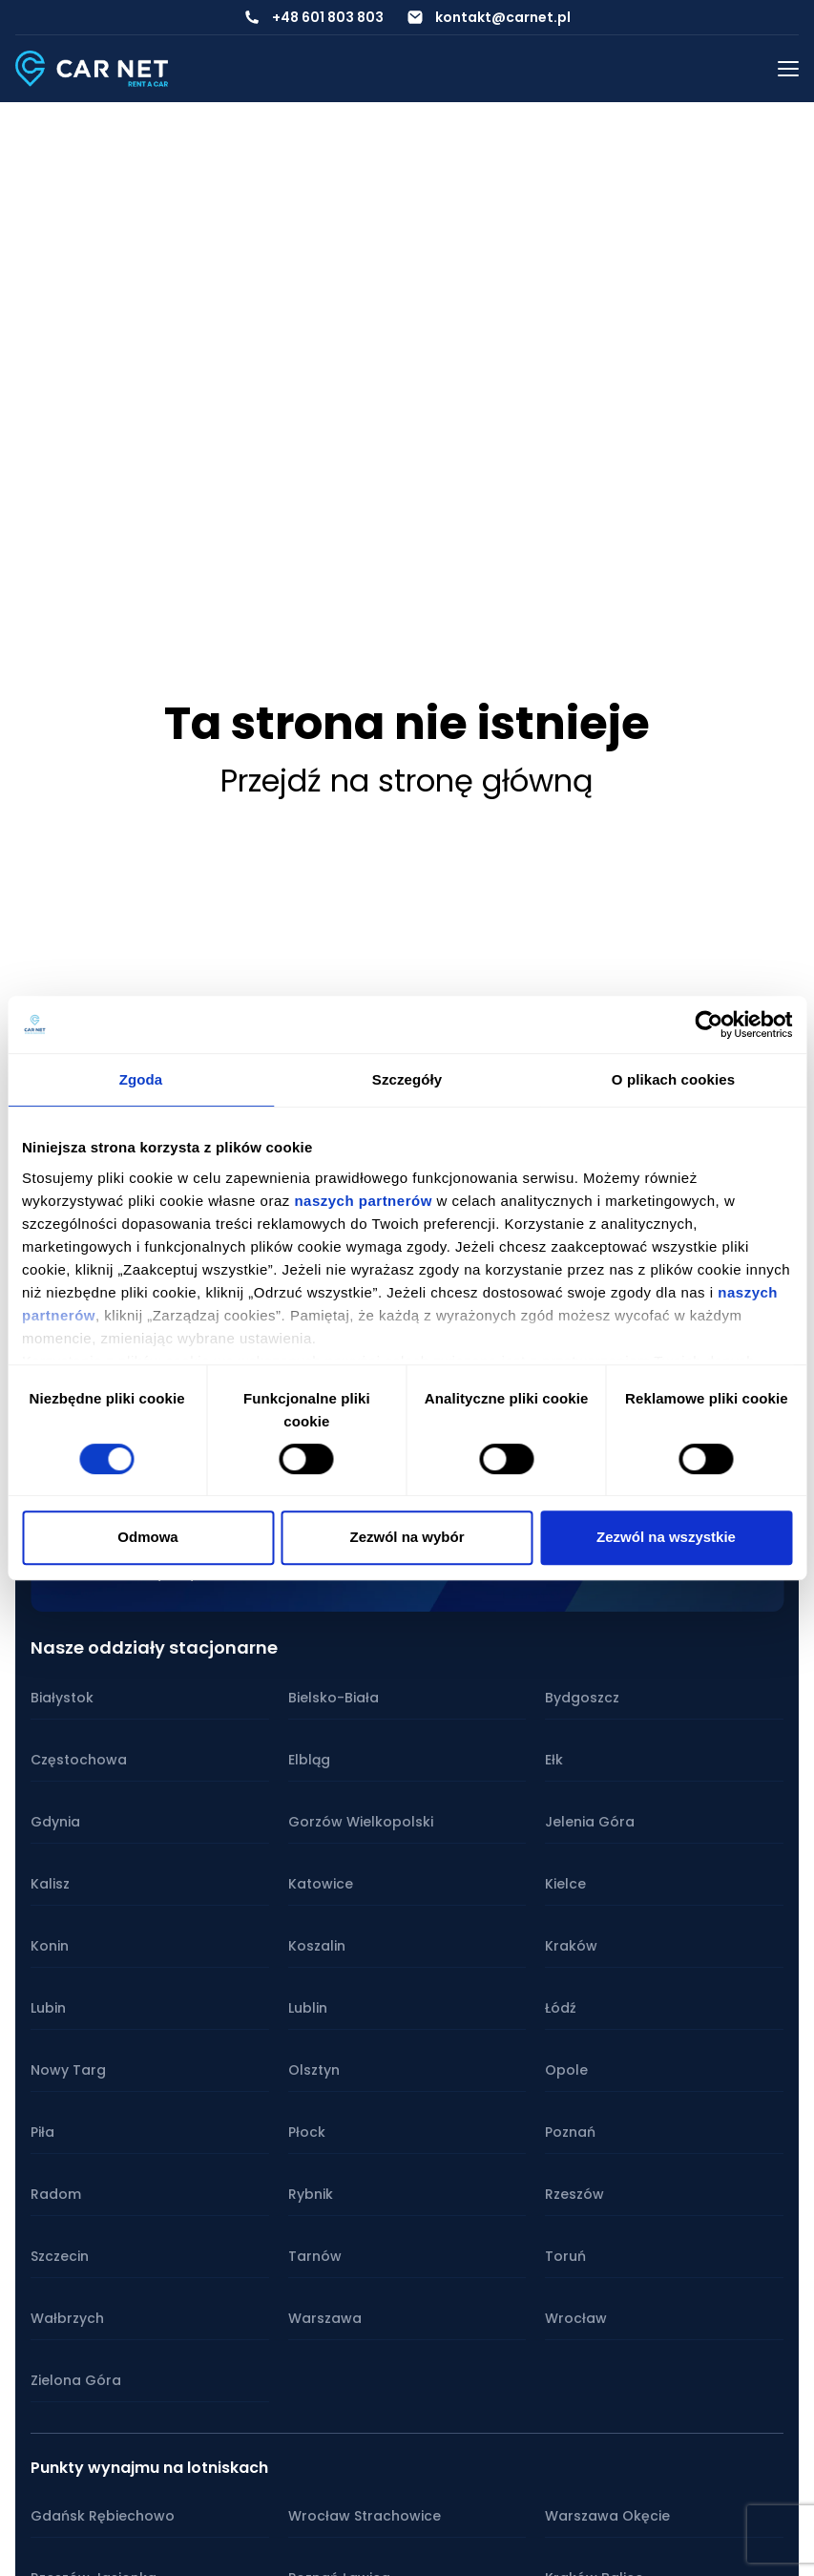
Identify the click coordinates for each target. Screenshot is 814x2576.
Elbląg (309, 1759)
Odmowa (147, 1537)
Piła (42, 2132)
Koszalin (316, 1945)
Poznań (570, 2132)
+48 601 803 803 (328, 17)
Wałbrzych (67, 2318)
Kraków (571, 1945)
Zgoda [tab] (141, 1079)
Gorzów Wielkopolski (360, 1821)
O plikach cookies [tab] (673, 1079)
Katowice (320, 1883)
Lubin (48, 2007)
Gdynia (55, 1821)
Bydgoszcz (582, 1697)
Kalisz (50, 1883)
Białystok (62, 1697)
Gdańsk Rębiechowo (103, 2515)
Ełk (554, 1759)
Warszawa (325, 2318)
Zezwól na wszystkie (666, 1537)
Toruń (565, 2256)
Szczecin (60, 2256)
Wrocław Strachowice (364, 2515)
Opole (566, 2070)
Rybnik (310, 2194)
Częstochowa (79, 1759)
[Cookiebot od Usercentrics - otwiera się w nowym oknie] (708, 1024)
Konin (50, 1945)
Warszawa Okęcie (607, 2515)
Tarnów (315, 2256)
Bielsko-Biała (333, 1697)
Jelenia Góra (590, 1821)
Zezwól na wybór (406, 1537)
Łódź (560, 2007)
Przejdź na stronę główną (407, 780)
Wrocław (576, 2318)
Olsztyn (314, 2070)
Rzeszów (574, 2194)
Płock (306, 2132)
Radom (56, 2194)
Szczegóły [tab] (407, 1079)
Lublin (307, 2007)
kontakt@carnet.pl (503, 17)
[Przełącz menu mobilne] (788, 68)
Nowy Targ (68, 2070)
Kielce (565, 1883)
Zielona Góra (76, 2380)
